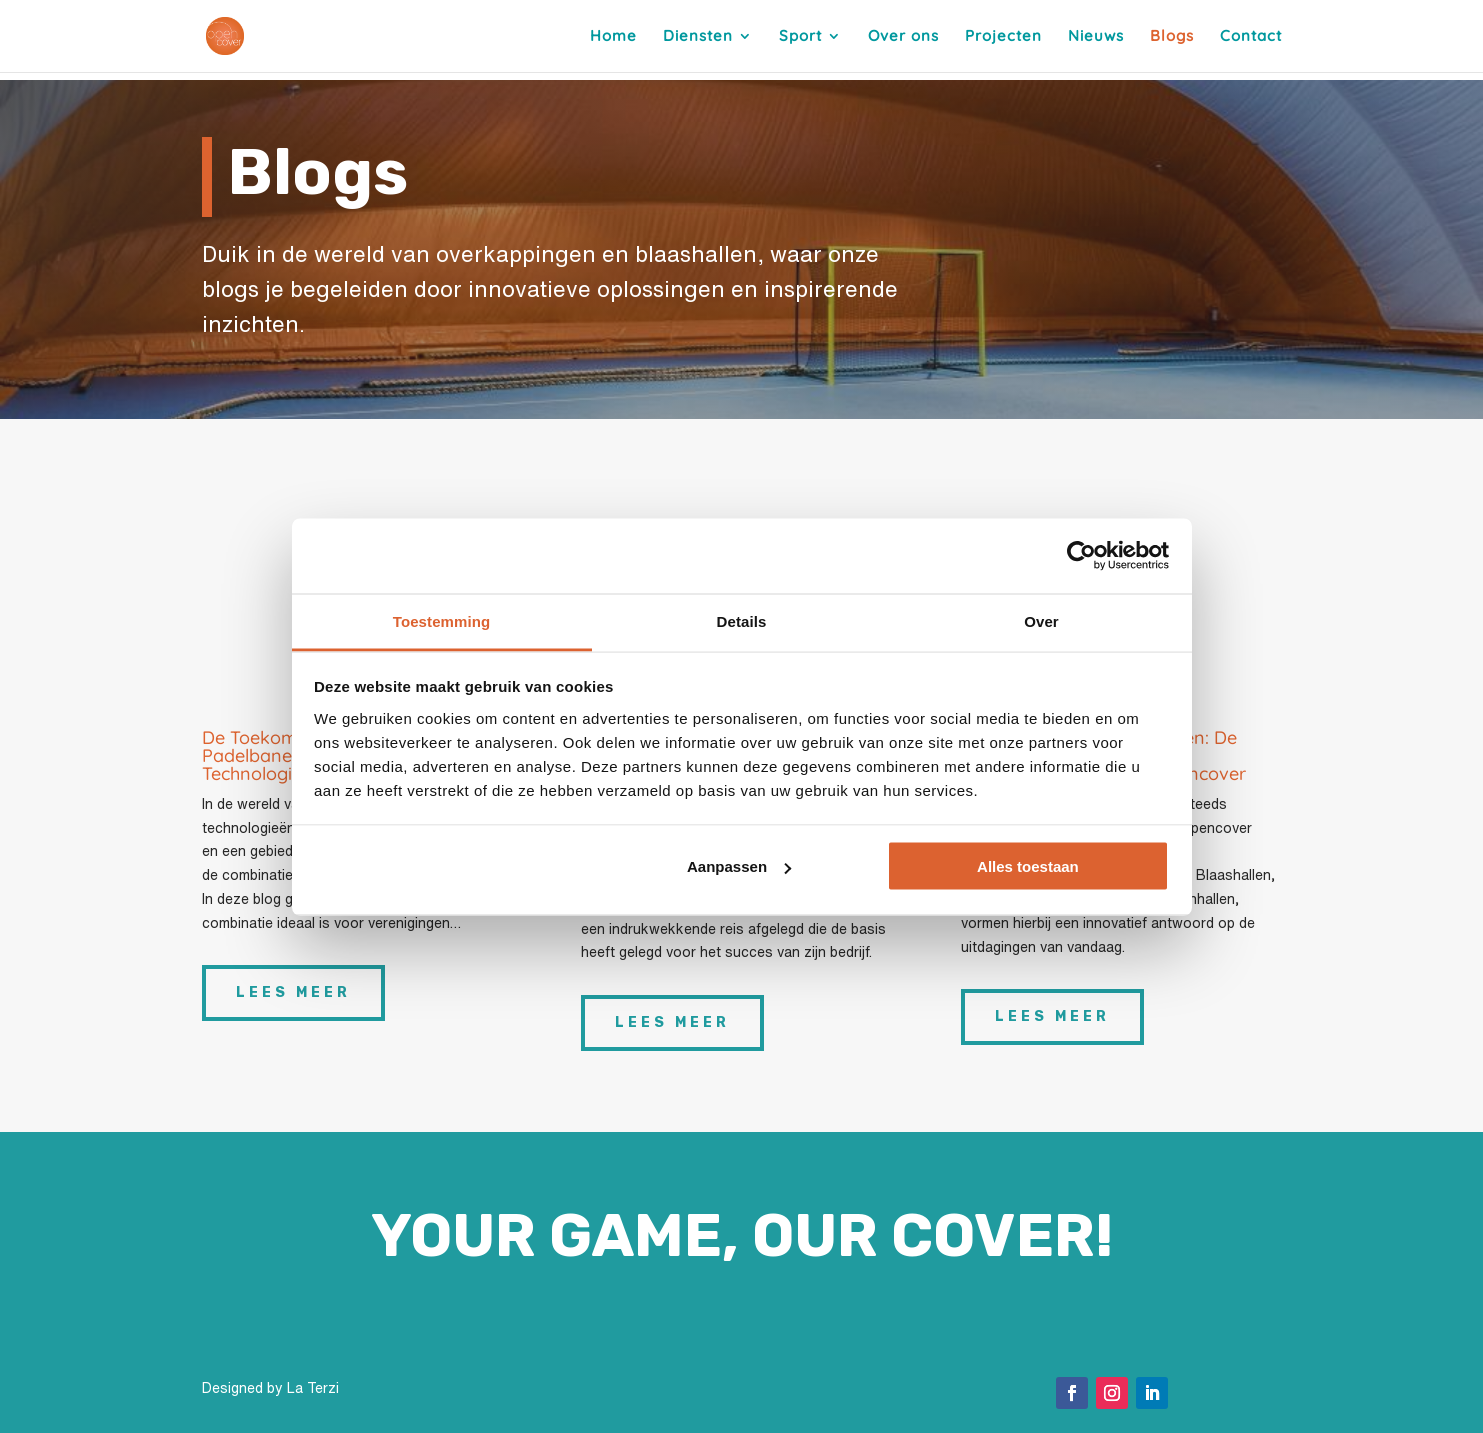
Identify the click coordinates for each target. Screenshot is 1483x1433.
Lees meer (293, 992)
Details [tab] (742, 620)
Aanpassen (739, 866)
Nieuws (1096, 37)
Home (613, 37)
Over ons (903, 37)
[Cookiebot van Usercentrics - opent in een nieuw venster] (1081, 556)
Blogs (1172, 37)
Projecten (1003, 37)
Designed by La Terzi (270, 1388)
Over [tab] (1041, 620)
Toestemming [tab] (442, 620)
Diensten (698, 37)
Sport (800, 37)
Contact (1251, 37)
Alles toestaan (1028, 866)
